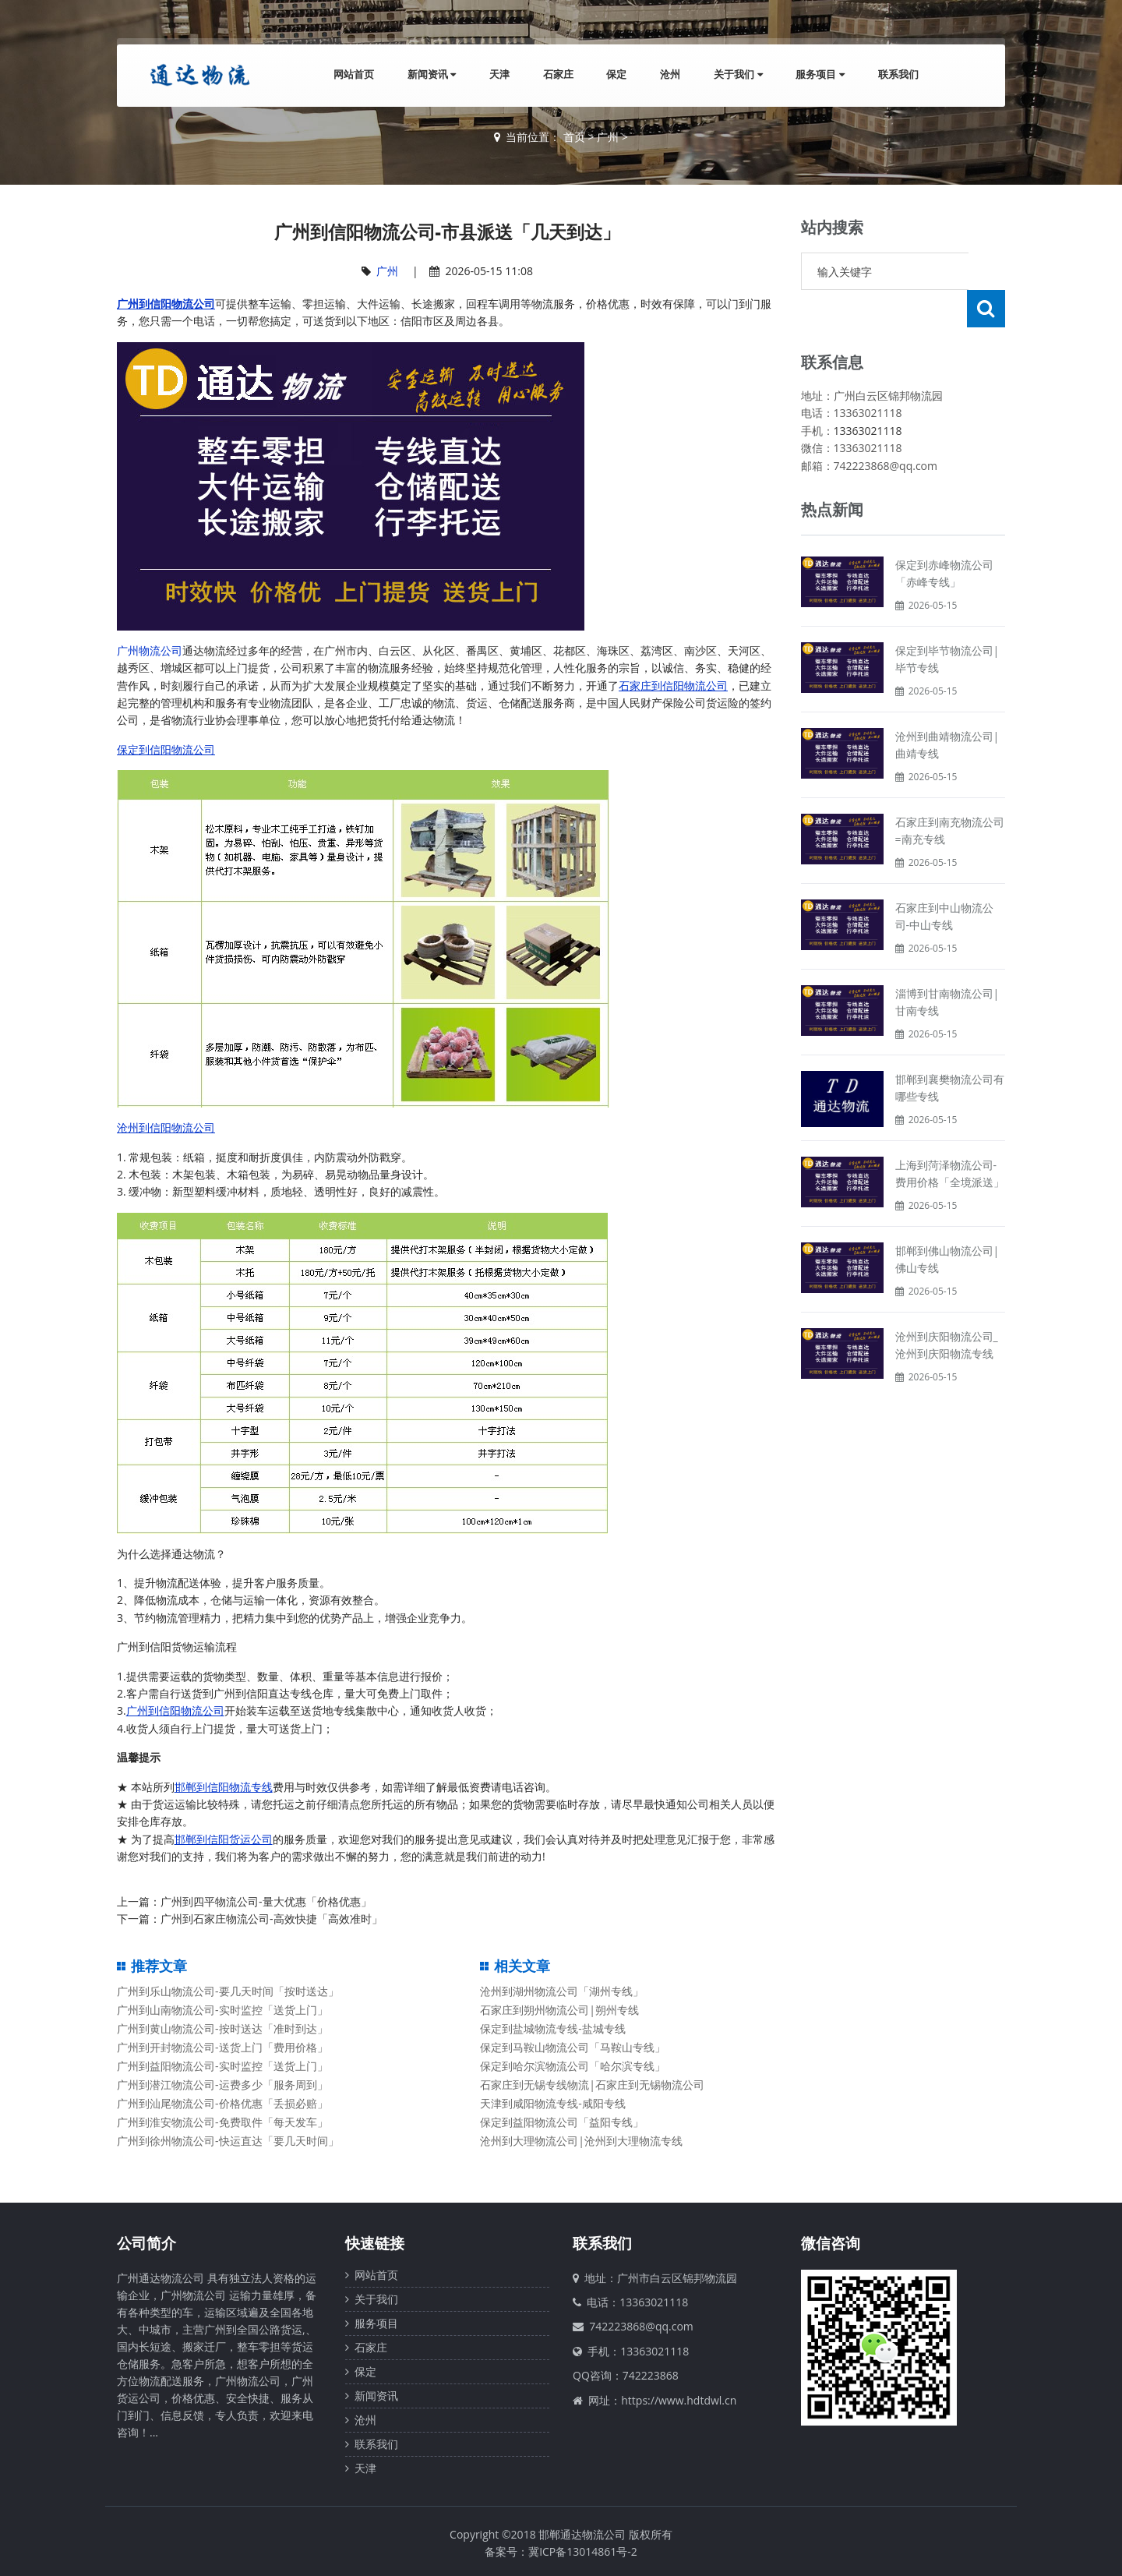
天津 (493, 75)
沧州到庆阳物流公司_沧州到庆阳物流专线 (946, 1307)
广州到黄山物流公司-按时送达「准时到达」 (222, 2028)
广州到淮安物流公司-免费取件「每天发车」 (222, 2122)
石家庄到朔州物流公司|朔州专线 (559, 2009)
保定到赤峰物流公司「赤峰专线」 (944, 536)
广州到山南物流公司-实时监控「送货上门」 (222, 2009)
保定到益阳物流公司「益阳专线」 (562, 2122)
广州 (608, 136)
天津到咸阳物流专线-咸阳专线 (553, 2103)
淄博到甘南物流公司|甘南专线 (947, 965)
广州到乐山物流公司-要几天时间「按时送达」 (228, 1991)
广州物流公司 (149, 650)
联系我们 (897, 75)
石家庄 (553, 75)
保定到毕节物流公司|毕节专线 (947, 622)
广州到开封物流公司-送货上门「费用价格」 (222, 2047)
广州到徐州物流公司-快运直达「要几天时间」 (228, 2140)
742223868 (651, 2375)
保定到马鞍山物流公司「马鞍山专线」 (572, 2047)
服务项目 (819, 75)
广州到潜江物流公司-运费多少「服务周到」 (222, 2084)
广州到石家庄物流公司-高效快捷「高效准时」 (272, 1918)
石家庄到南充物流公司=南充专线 (949, 793)
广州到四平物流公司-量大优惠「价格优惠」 (266, 1901)
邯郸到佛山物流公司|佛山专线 (947, 1222)
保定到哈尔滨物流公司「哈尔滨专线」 (572, 2065)
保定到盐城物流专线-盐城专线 (553, 2028)
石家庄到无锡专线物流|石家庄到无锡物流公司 (592, 2084)
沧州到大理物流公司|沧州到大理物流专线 (581, 2140)
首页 (574, 136)
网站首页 (346, 75)
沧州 (667, 75)
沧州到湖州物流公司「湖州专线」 (562, 1991)
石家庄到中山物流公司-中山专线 (944, 879)
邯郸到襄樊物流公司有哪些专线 (949, 1050)
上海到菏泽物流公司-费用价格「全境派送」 (949, 1136)
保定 (612, 75)
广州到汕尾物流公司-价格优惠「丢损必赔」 (222, 2103)
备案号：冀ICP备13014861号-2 (561, 2551)
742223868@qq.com (641, 2326)
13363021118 (868, 393)
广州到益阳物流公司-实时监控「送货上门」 (222, 2065)
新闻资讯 (424, 75)
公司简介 (146, 2243)
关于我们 (735, 75)
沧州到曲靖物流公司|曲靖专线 (947, 707)
